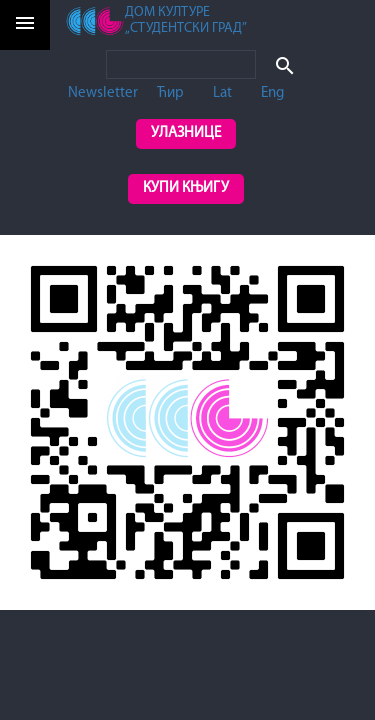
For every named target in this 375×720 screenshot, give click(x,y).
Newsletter (103, 93)
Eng (272, 93)
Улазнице (186, 133)
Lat (222, 93)
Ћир (170, 93)
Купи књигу (186, 188)
